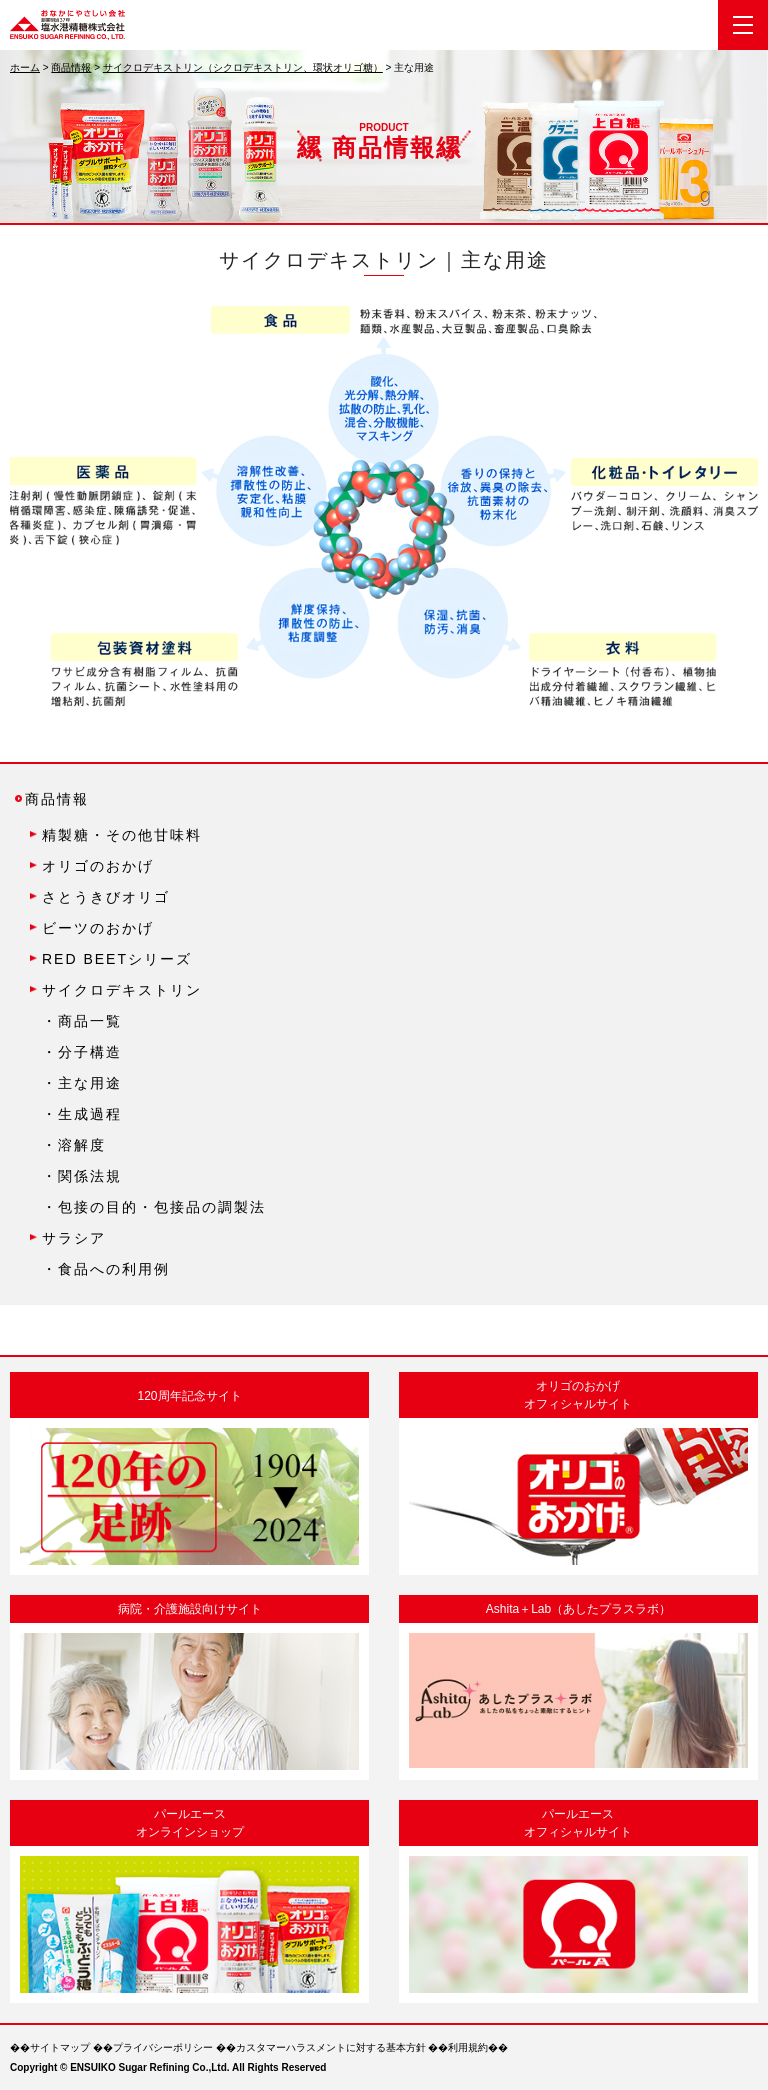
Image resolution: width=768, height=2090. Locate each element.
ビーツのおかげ (98, 928)
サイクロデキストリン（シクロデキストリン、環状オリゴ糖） (243, 67)
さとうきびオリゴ (106, 897)
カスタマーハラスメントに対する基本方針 (331, 2047)
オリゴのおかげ (98, 866)
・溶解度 (74, 1145)
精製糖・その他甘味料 (122, 835)
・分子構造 (82, 1052)
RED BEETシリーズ (117, 959)
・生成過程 (82, 1114)
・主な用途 (82, 1083)
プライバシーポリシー (163, 2047)
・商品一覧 (82, 1021)
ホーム (25, 67)
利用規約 (468, 2047)
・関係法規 (82, 1176)
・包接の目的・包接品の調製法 (154, 1207)
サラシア (74, 1238)
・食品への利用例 (106, 1269)
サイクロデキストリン (122, 990)
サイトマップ (60, 2047)
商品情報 (71, 67)
